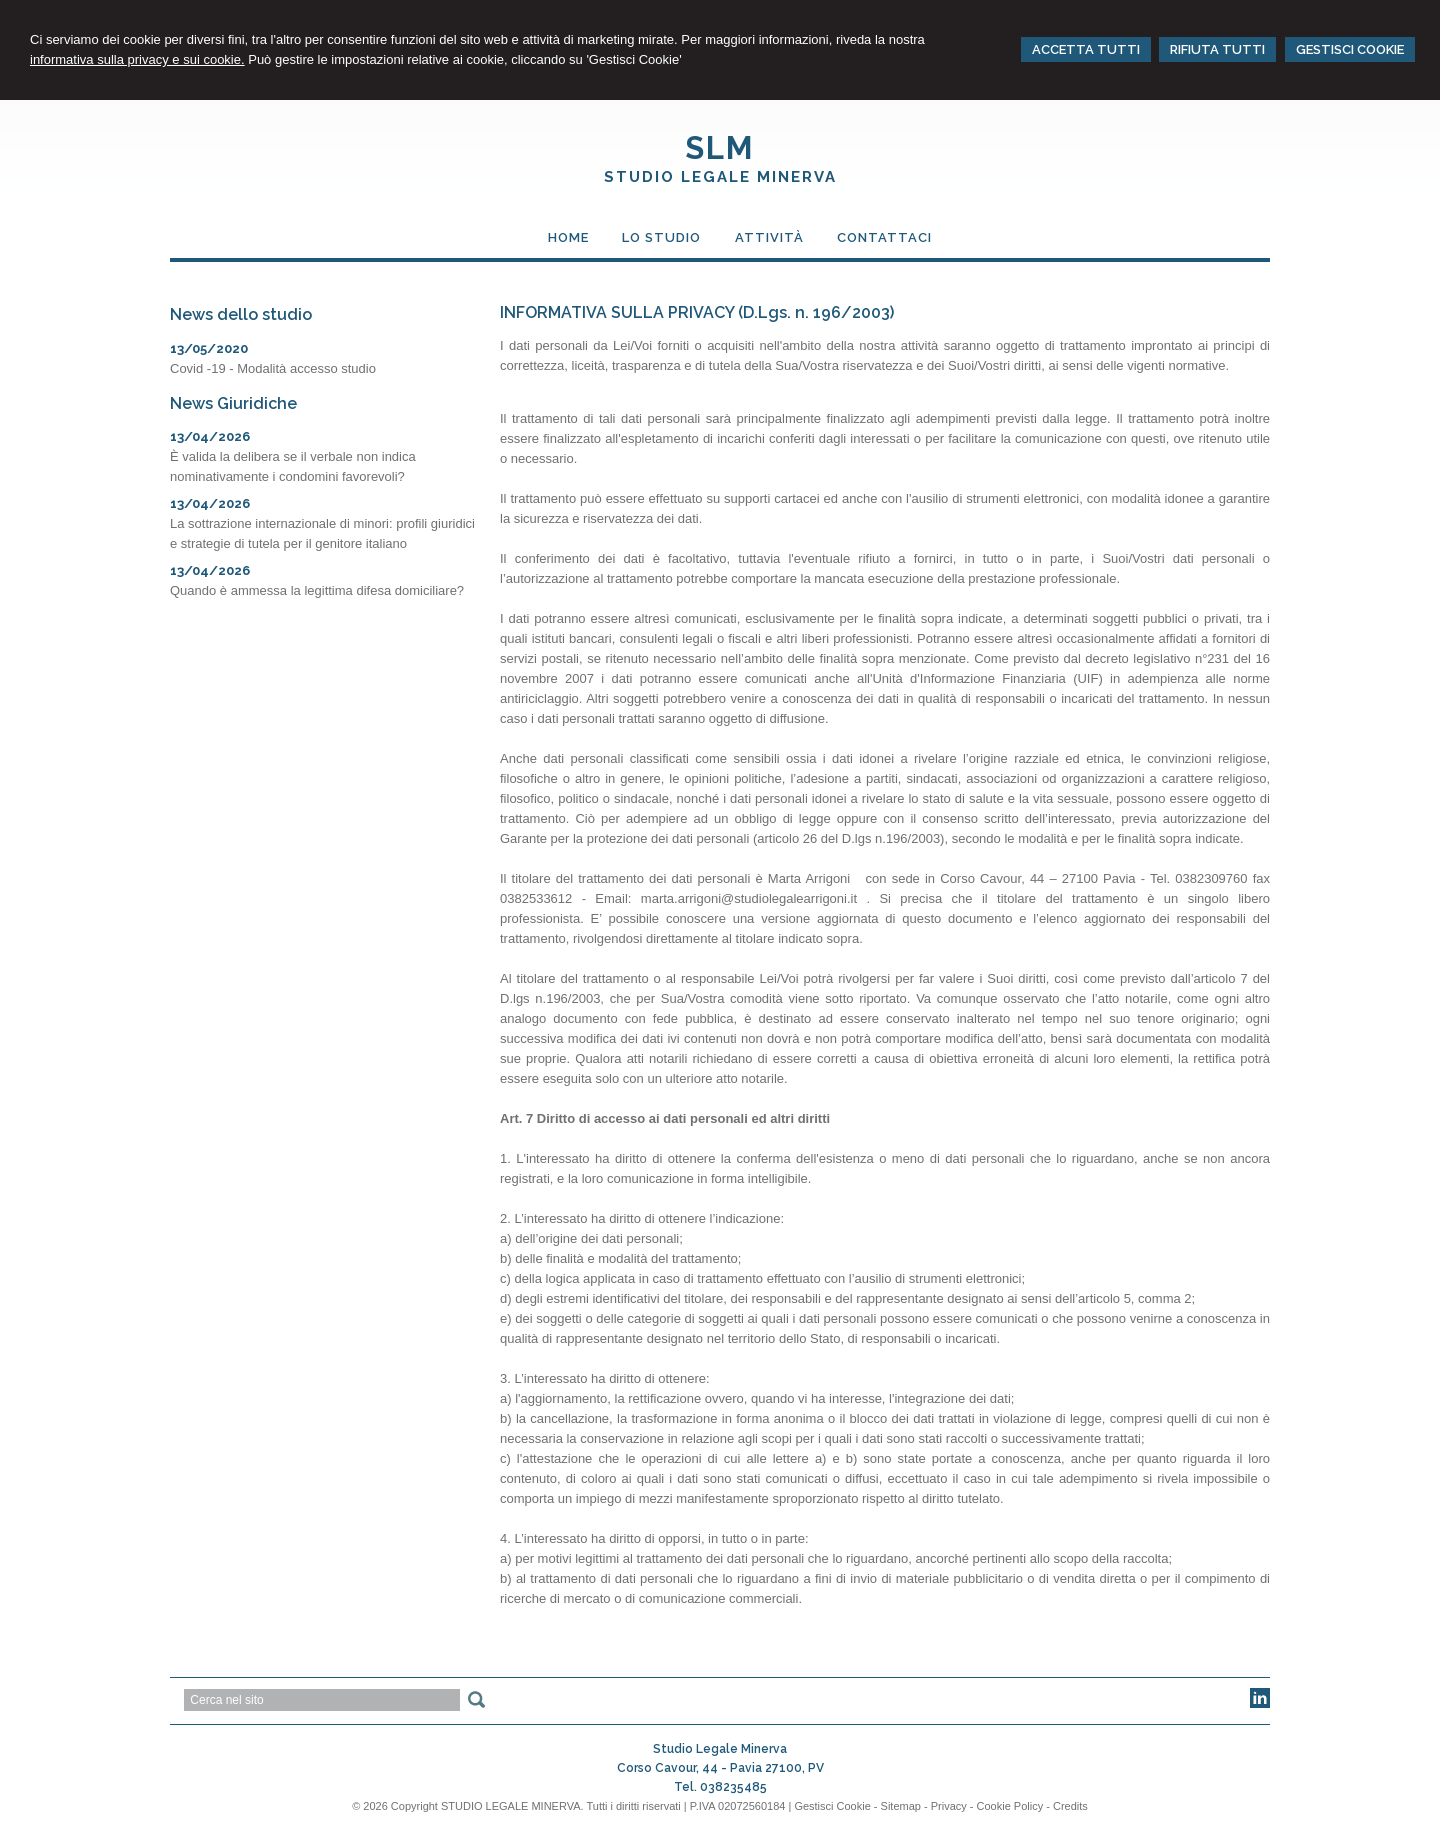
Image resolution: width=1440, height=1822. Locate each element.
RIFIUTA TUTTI (1217, 49)
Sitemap (901, 1806)
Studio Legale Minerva (720, 177)
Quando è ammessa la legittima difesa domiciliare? (317, 590)
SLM (720, 148)
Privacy (949, 1806)
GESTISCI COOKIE (1350, 49)
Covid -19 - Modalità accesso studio (273, 368)
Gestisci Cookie (832, 1806)
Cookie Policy (1010, 1806)
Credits (1070, 1806)
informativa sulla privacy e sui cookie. (137, 59)
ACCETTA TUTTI (1086, 49)
